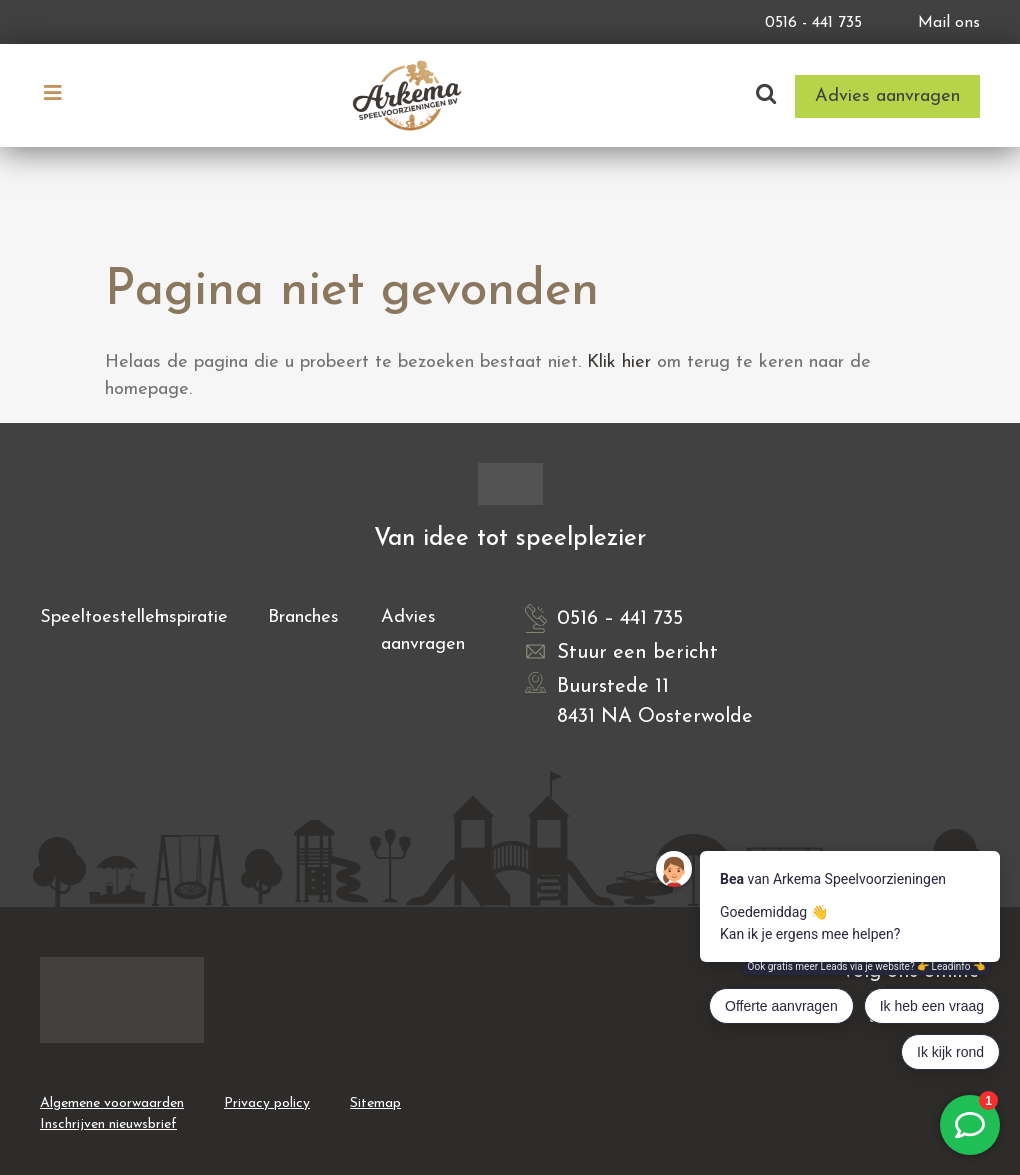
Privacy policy (267, 1103)
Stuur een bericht (637, 653)
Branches (303, 617)
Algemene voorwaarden (112, 1103)
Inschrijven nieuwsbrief (108, 1124)
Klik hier (619, 362)
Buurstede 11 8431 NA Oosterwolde (655, 702)
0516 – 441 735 (620, 619)
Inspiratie (191, 617)
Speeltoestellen (102, 617)
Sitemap (375, 1103)
